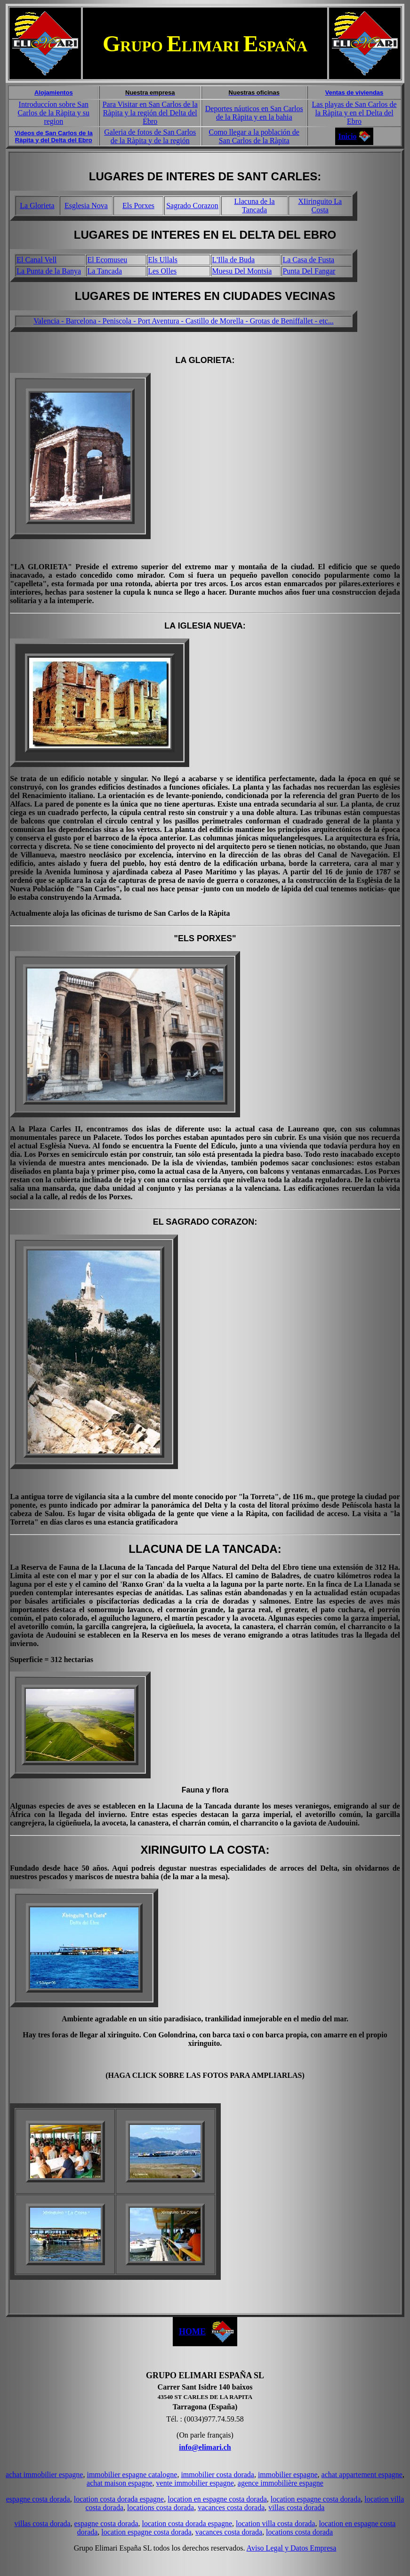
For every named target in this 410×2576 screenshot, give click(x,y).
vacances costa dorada (231, 2507)
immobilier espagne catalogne (132, 2475)
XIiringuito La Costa (320, 205)
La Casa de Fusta (308, 260)
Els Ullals (162, 260)
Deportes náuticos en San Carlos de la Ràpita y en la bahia (254, 113)
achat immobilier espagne (44, 2475)
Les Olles (162, 271)
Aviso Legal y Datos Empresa (292, 2548)
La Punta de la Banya (48, 271)
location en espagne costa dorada (217, 2499)
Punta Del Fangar (308, 271)
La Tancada (104, 271)
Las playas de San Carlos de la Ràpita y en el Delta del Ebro (354, 112)
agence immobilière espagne (280, 2483)
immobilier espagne (288, 2475)
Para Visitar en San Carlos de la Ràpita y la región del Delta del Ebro (150, 112)
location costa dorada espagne (119, 2499)
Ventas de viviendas (354, 92)
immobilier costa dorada (217, 2475)
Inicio (347, 136)
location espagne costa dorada (316, 2499)
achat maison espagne (120, 2483)
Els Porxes (138, 206)
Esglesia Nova (86, 206)
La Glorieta (37, 206)
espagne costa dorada (38, 2499)
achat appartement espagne (362, 2475)
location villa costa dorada (275, 2523)
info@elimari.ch (205, 2447)
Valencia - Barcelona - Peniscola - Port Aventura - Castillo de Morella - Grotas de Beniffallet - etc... (183, 321)
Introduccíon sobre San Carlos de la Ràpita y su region (53, 112)
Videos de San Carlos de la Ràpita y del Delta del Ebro (54, 136)
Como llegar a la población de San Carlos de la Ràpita (254, 136)
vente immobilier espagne (195, 2483)
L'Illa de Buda (233, 260)
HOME (192, 2331)
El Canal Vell (36, 260)
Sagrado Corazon (192, 206)
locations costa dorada (160, 2507)
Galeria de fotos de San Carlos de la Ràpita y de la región (150, 136)
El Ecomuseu (107, 260)
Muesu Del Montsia (242, 271)
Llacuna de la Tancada (254, 205)
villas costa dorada (296, 2507)
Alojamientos (53, 92)
